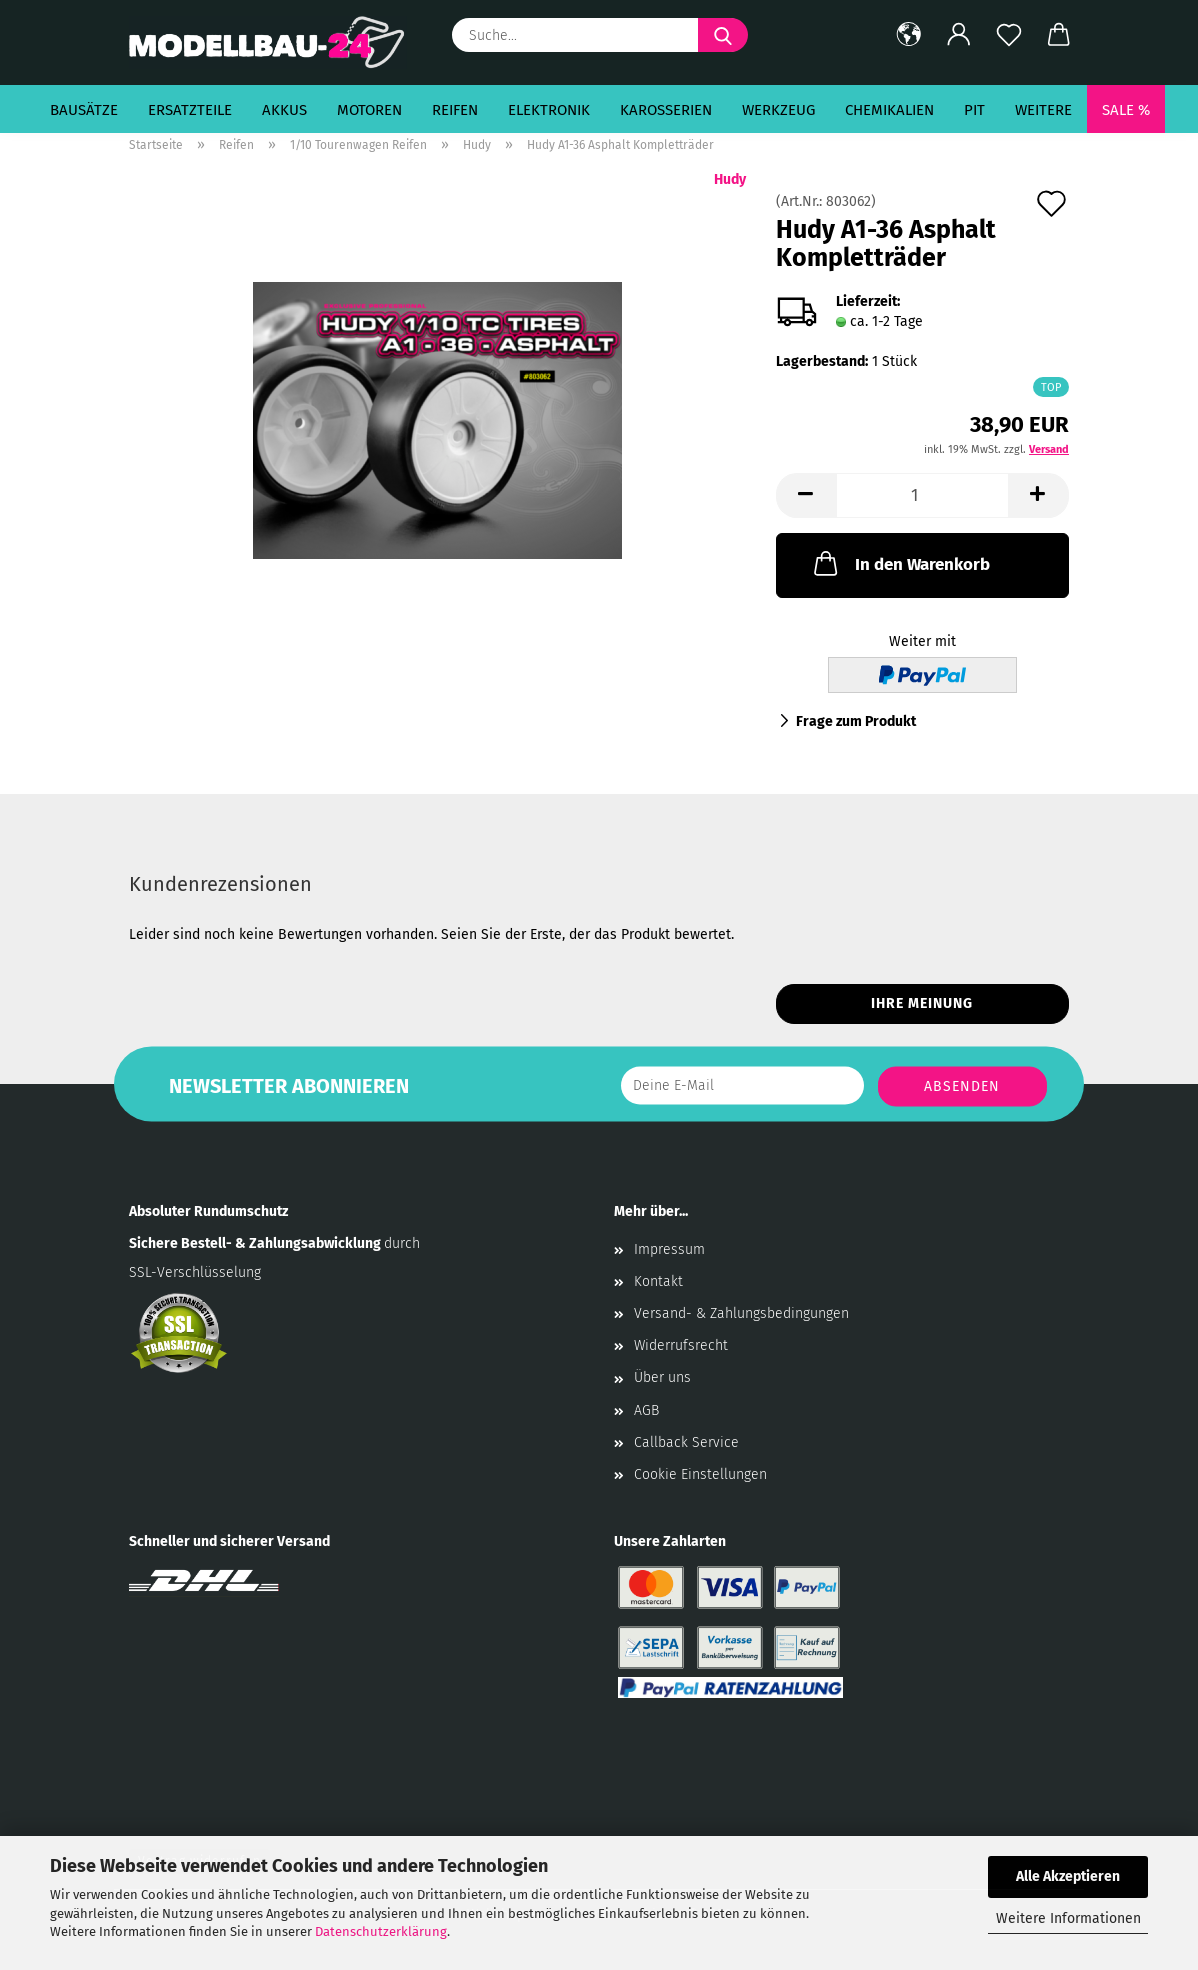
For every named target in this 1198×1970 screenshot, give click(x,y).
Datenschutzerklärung (381, 1931)
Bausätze (84, 110)
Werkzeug (778, 110)
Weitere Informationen (1068, 1918)
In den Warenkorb (900, 563)
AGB (646, 1410)
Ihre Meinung (922, 1003)
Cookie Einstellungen (700, 1474)
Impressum (669, 1249)
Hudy (730, 179)
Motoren (369, 110)
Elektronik (549, 110)
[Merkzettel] (1009, 35)
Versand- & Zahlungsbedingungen (741, 1313)
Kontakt (658, 1281)
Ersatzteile (190, 110)
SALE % (1126, 110)
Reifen (455, 110)
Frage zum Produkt (856, 721)
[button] (909, 35)
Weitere (1043, 110)
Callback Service (686, 1442)
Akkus (284, 110)
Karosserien (666, 110)
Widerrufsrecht (681, 1345)
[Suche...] (723, 35)
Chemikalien (889, 110)
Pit (974, 110)
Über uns (662, 1377)
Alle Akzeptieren (1068, 1876)
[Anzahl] (922, 495)
